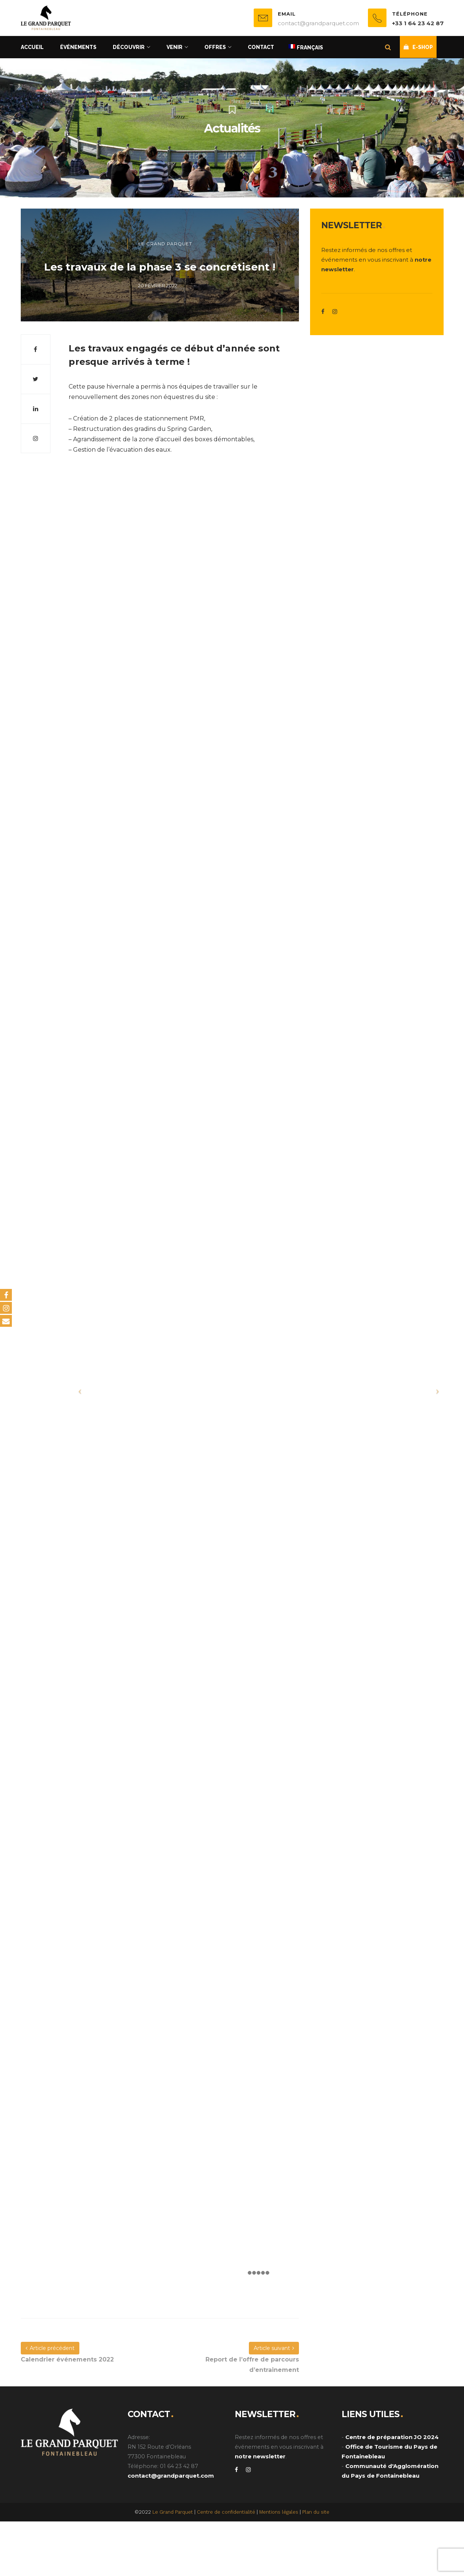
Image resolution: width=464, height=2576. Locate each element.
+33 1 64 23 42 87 (418, 23)
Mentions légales (278, 2512)
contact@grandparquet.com (171, 2475)
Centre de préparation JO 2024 (392, 2437)
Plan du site (315, 2512)
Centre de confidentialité (226, 2512)
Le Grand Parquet (165, 243)
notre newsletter (260, 2456)
